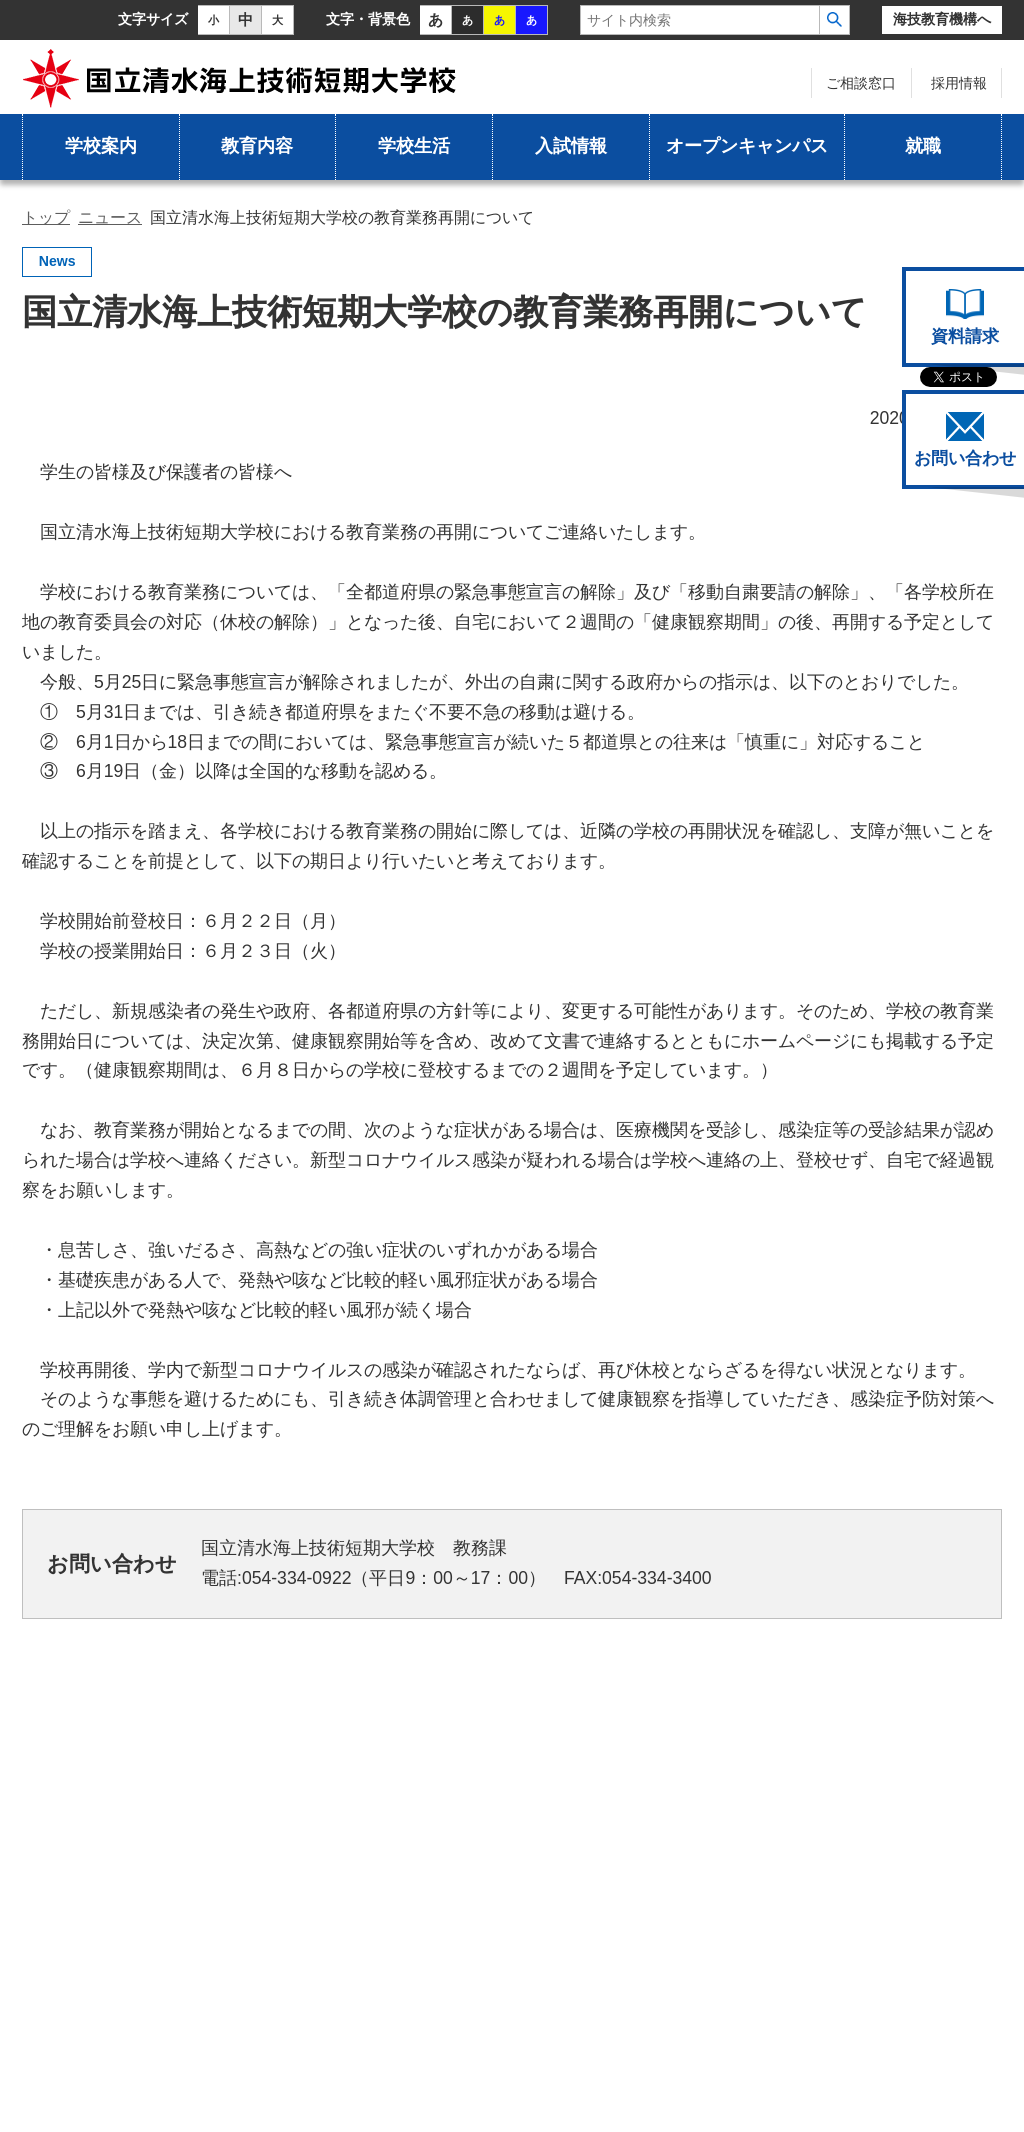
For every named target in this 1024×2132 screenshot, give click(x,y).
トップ (46, 217)
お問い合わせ (965, 440)
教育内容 (257, 146)
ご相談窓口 (861, 83)
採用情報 (959, 83)
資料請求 (965, 317)
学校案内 (101, 146)
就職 (923, 146)
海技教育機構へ (942, 19)
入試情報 (571, 146)
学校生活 (414, 146)
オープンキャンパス (747, 146)
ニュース (110, 217)
